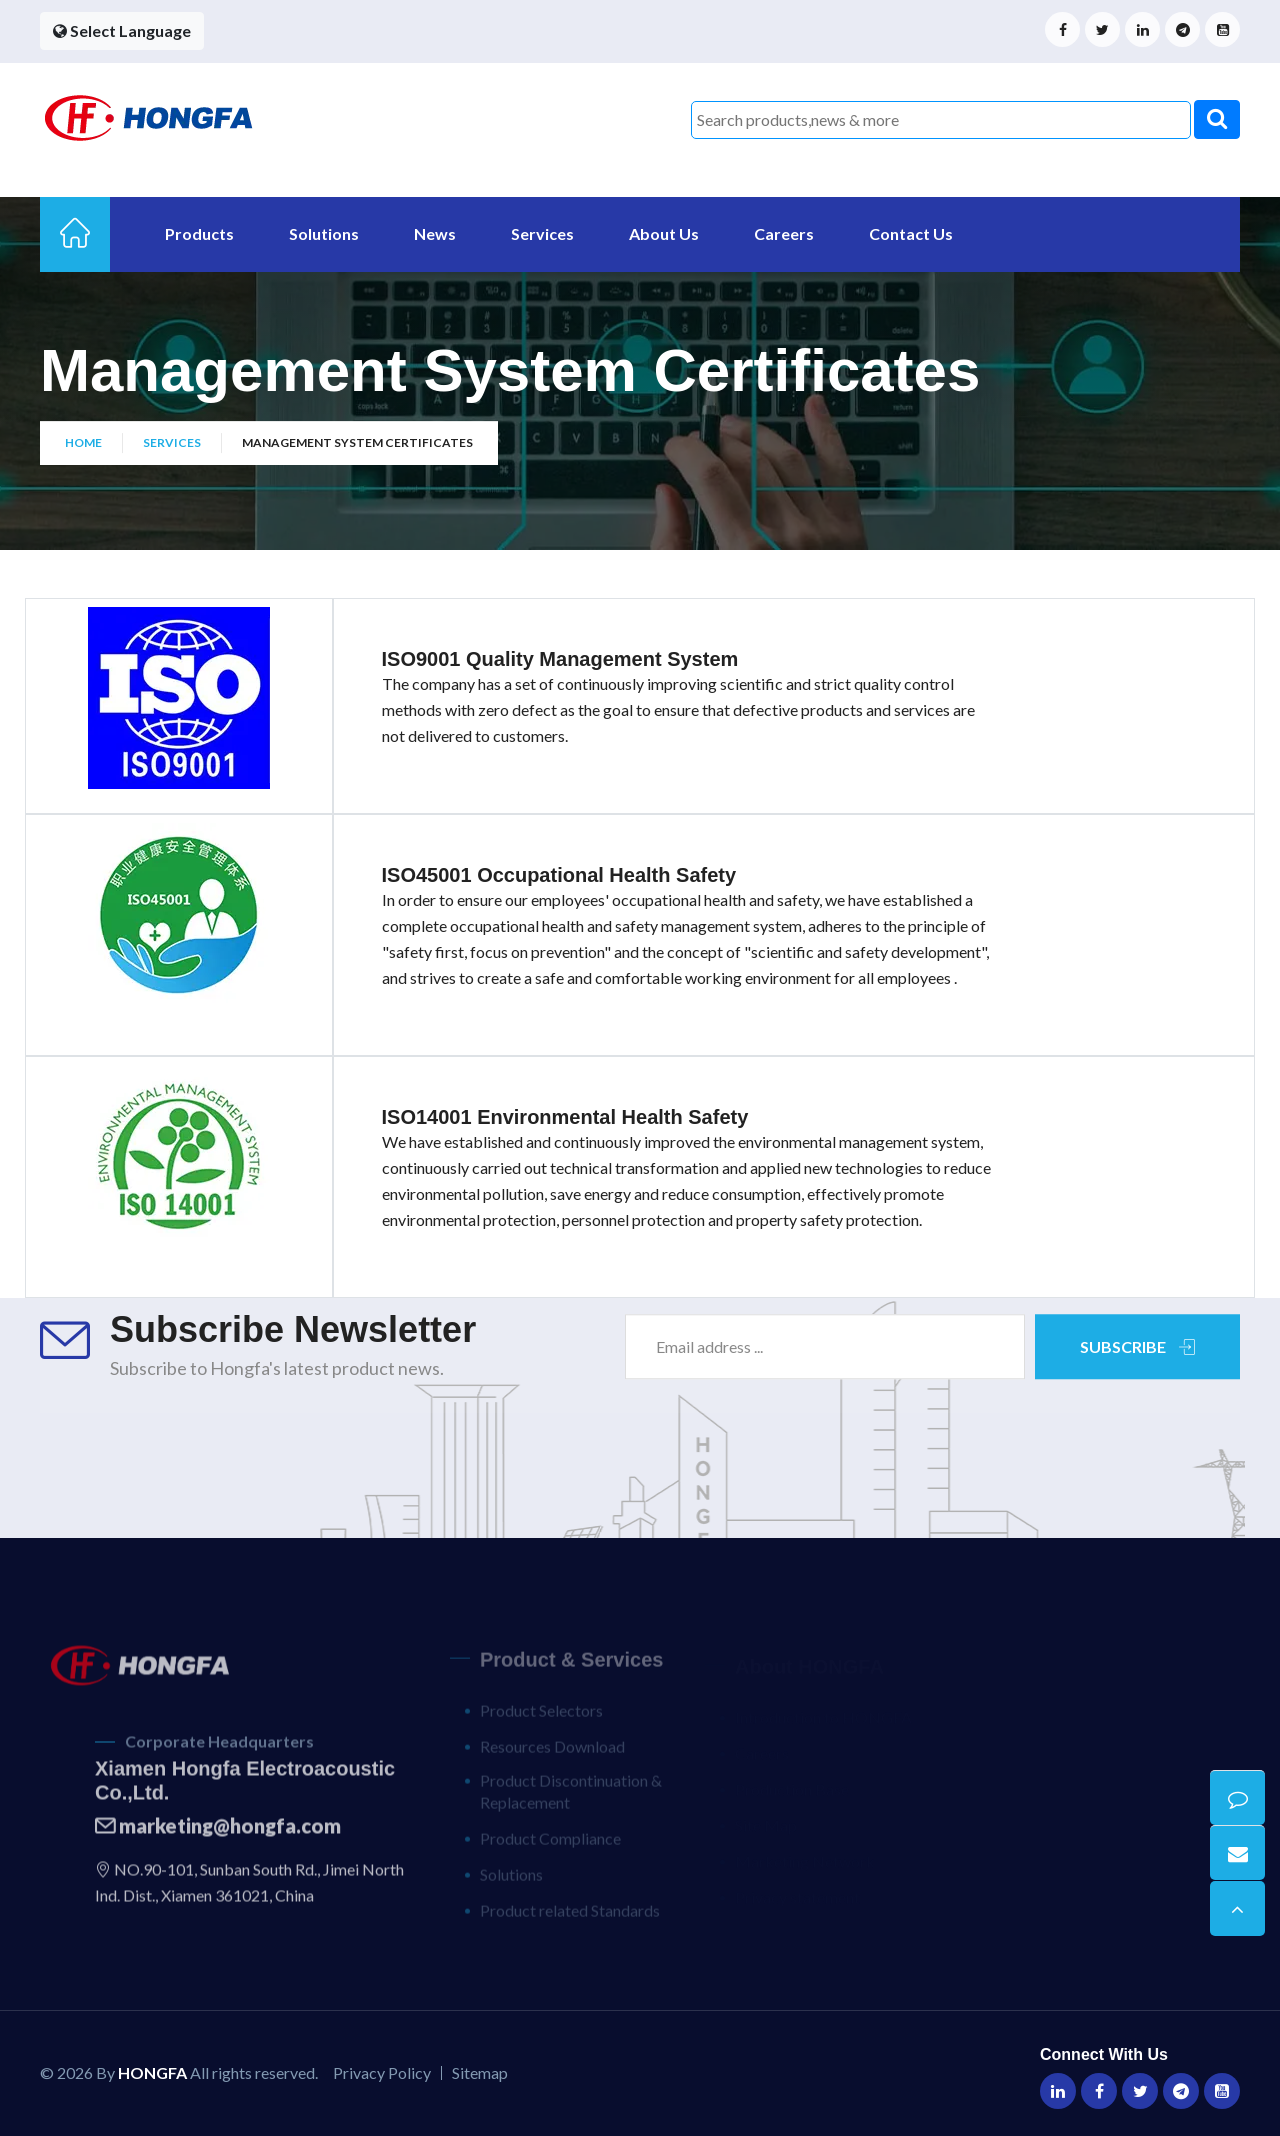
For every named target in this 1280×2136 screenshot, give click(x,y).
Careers (784, 233)
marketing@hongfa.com (218, 1837)
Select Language (122, 30)
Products (199, 233)
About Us (664, 233)
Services (542, 233)
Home (83, 444)
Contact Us (911, 233)
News (435, 233)
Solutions (324, 233)
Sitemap (480, 2072)
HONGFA (152, 2072)
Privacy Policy (382, 2072)
